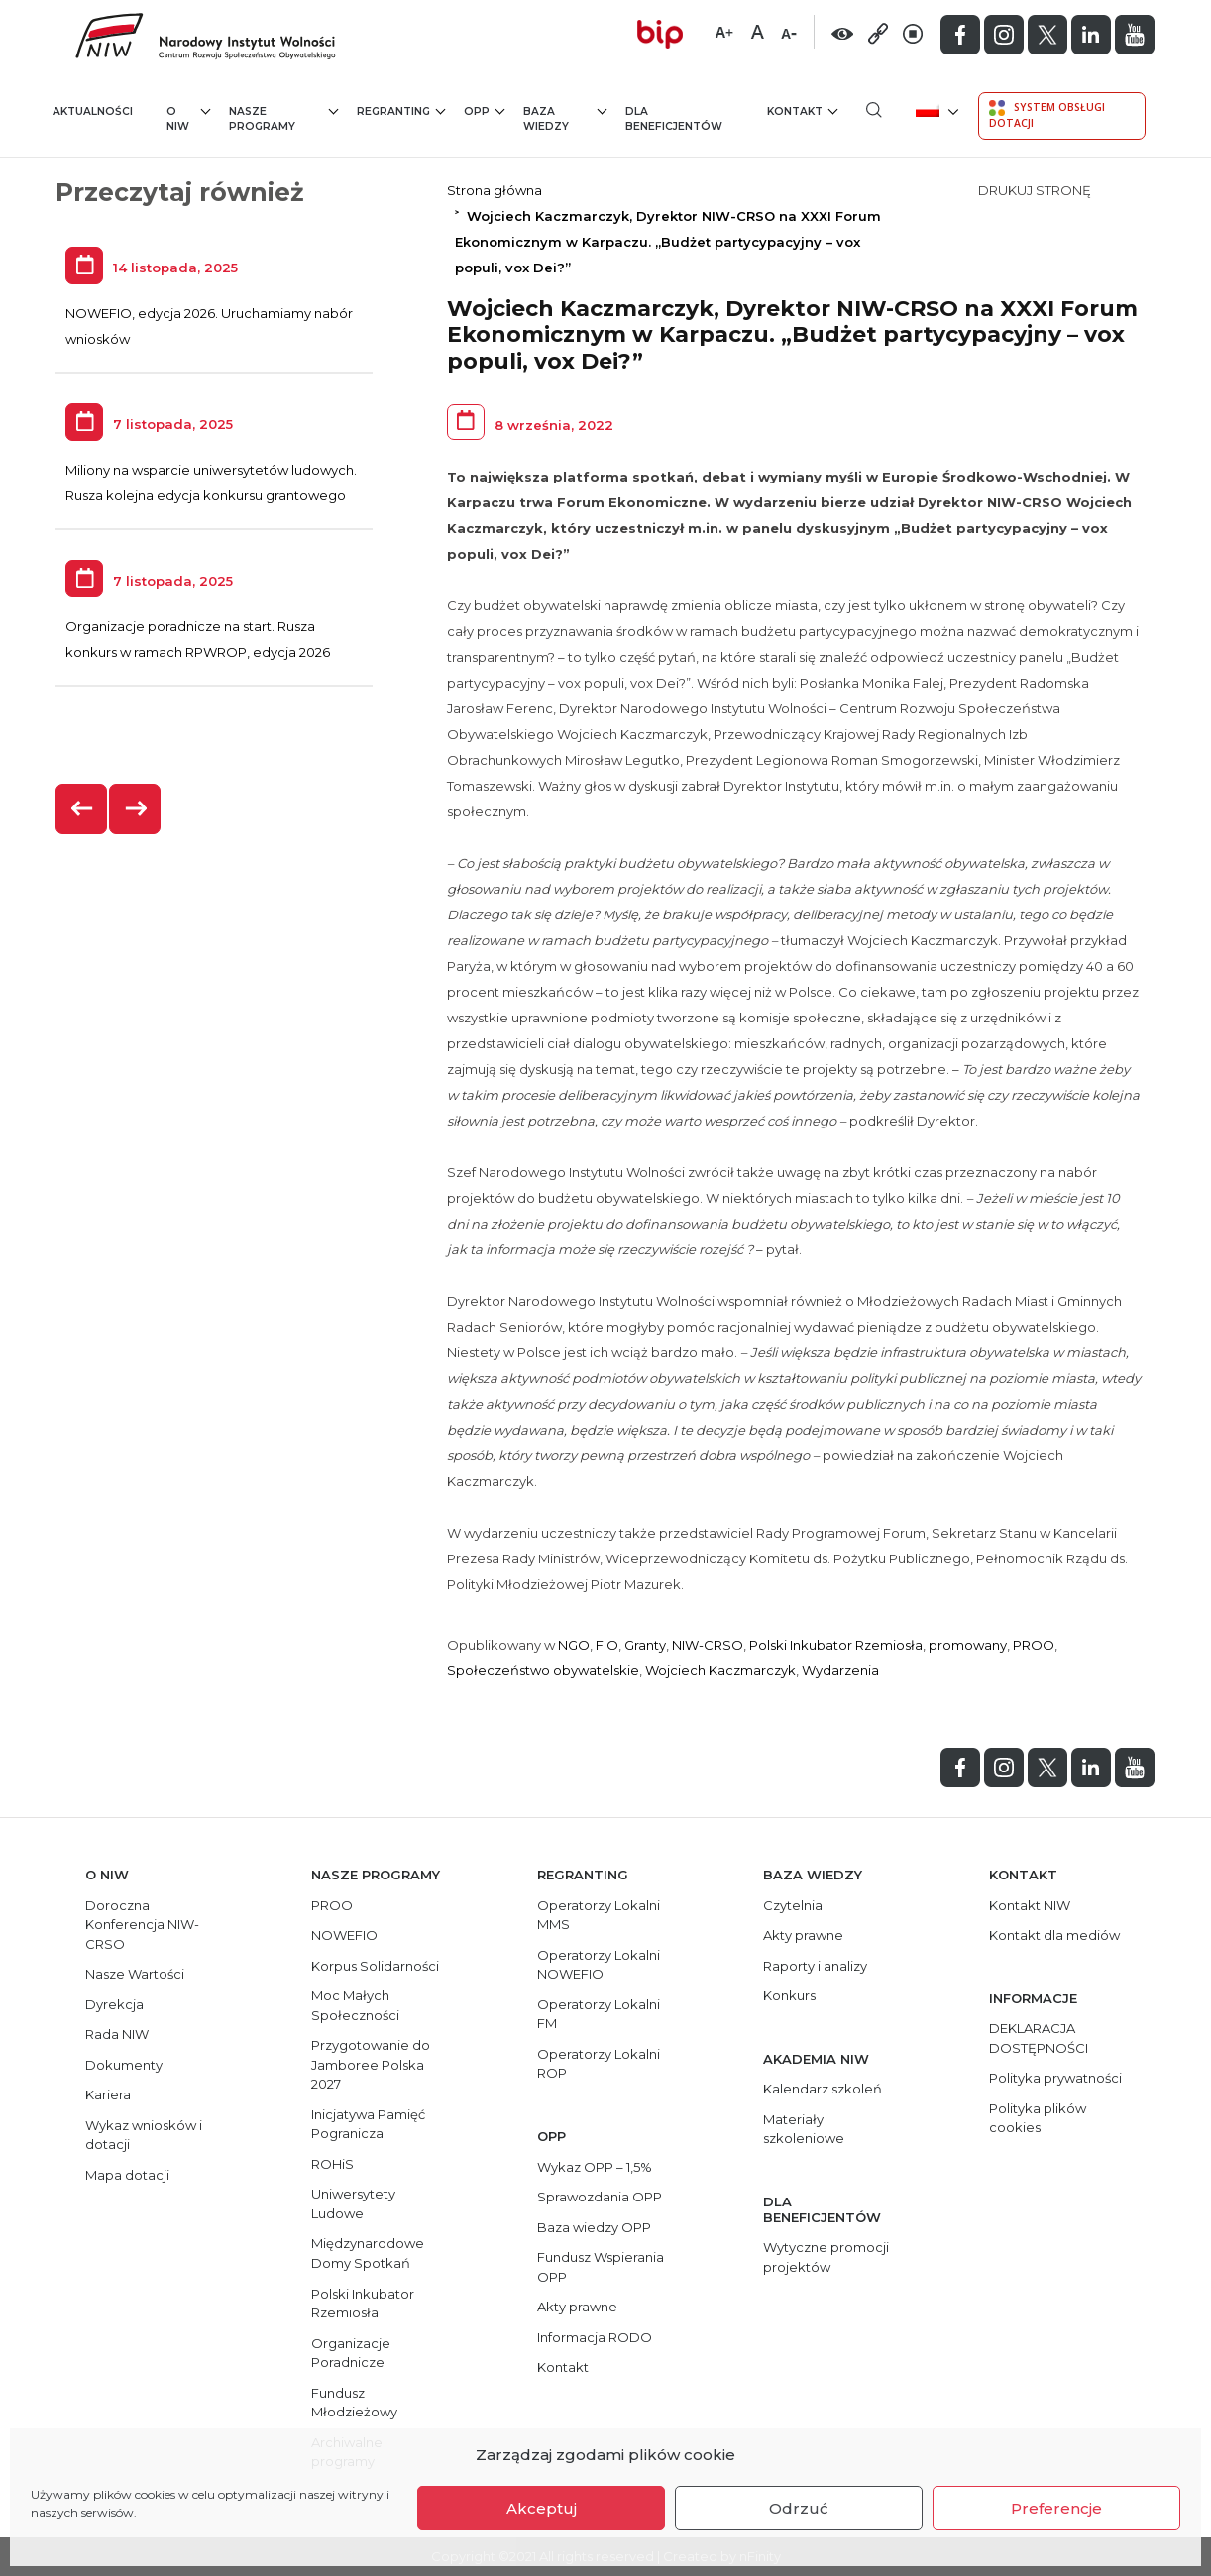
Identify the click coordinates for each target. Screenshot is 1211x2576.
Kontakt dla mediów (1054, 1935)
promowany (968, 1645)
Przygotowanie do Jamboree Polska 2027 (370, 2064)
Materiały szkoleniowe (803, 2129)
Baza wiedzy (565, 118)
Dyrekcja (114, 2004)
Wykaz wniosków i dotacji (143, 2135)
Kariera (108, 2094)
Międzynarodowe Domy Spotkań (367, 2253)
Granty (645, 1645)
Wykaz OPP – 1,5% (594, 2167)
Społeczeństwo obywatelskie (543, 1670)
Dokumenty (124, 2065)
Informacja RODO (594, 2337)
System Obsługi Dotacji (1047, 115)
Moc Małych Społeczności (355, 2005)
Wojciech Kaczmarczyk (720, 1670)
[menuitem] (935, 109)
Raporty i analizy (815, 1966)
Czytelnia (793, 1905)
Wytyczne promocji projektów (826, 2257)
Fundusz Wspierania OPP (600, 2267)
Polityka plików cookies (1037, 2118)
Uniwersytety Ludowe (353, 2203)
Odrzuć (798, 2508)
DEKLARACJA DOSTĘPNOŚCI (1038, 2038)
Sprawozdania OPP (599, 2196)
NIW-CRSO (707, 1645)
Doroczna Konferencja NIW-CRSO (142, 1924)
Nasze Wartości (134, 1974)
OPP (484, 110)
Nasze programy (283, 118)
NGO (574, 1645)
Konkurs (789, 1995)
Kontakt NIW (1029, 1905)
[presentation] (82, 809)
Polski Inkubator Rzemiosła (836, 1645)
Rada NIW (117, 2034)
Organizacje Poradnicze (350, 2353)
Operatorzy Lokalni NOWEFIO (598, 1965)
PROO (1033, 1645)
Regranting (401, 110)
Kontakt (802, 110)
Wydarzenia (840, 1670)
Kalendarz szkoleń (822, 2088)
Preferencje (1056, 2508)
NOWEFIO (344, 1935)
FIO (607, 1645)
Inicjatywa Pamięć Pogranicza (368, 2124)
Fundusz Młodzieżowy (354, 2402)
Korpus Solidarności (375, 1966)
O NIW (188, 118)
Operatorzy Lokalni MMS (598, 1915)
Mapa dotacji (127, 2175)
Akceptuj (541, 2508)
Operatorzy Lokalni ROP (598, 2064)
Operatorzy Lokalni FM (598, 2014)
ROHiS (332, 2164)
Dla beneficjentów (673, 119)
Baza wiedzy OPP (594, 2227)
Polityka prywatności (1055, 2078)
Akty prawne (577, 2306)
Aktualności (93, 111)
